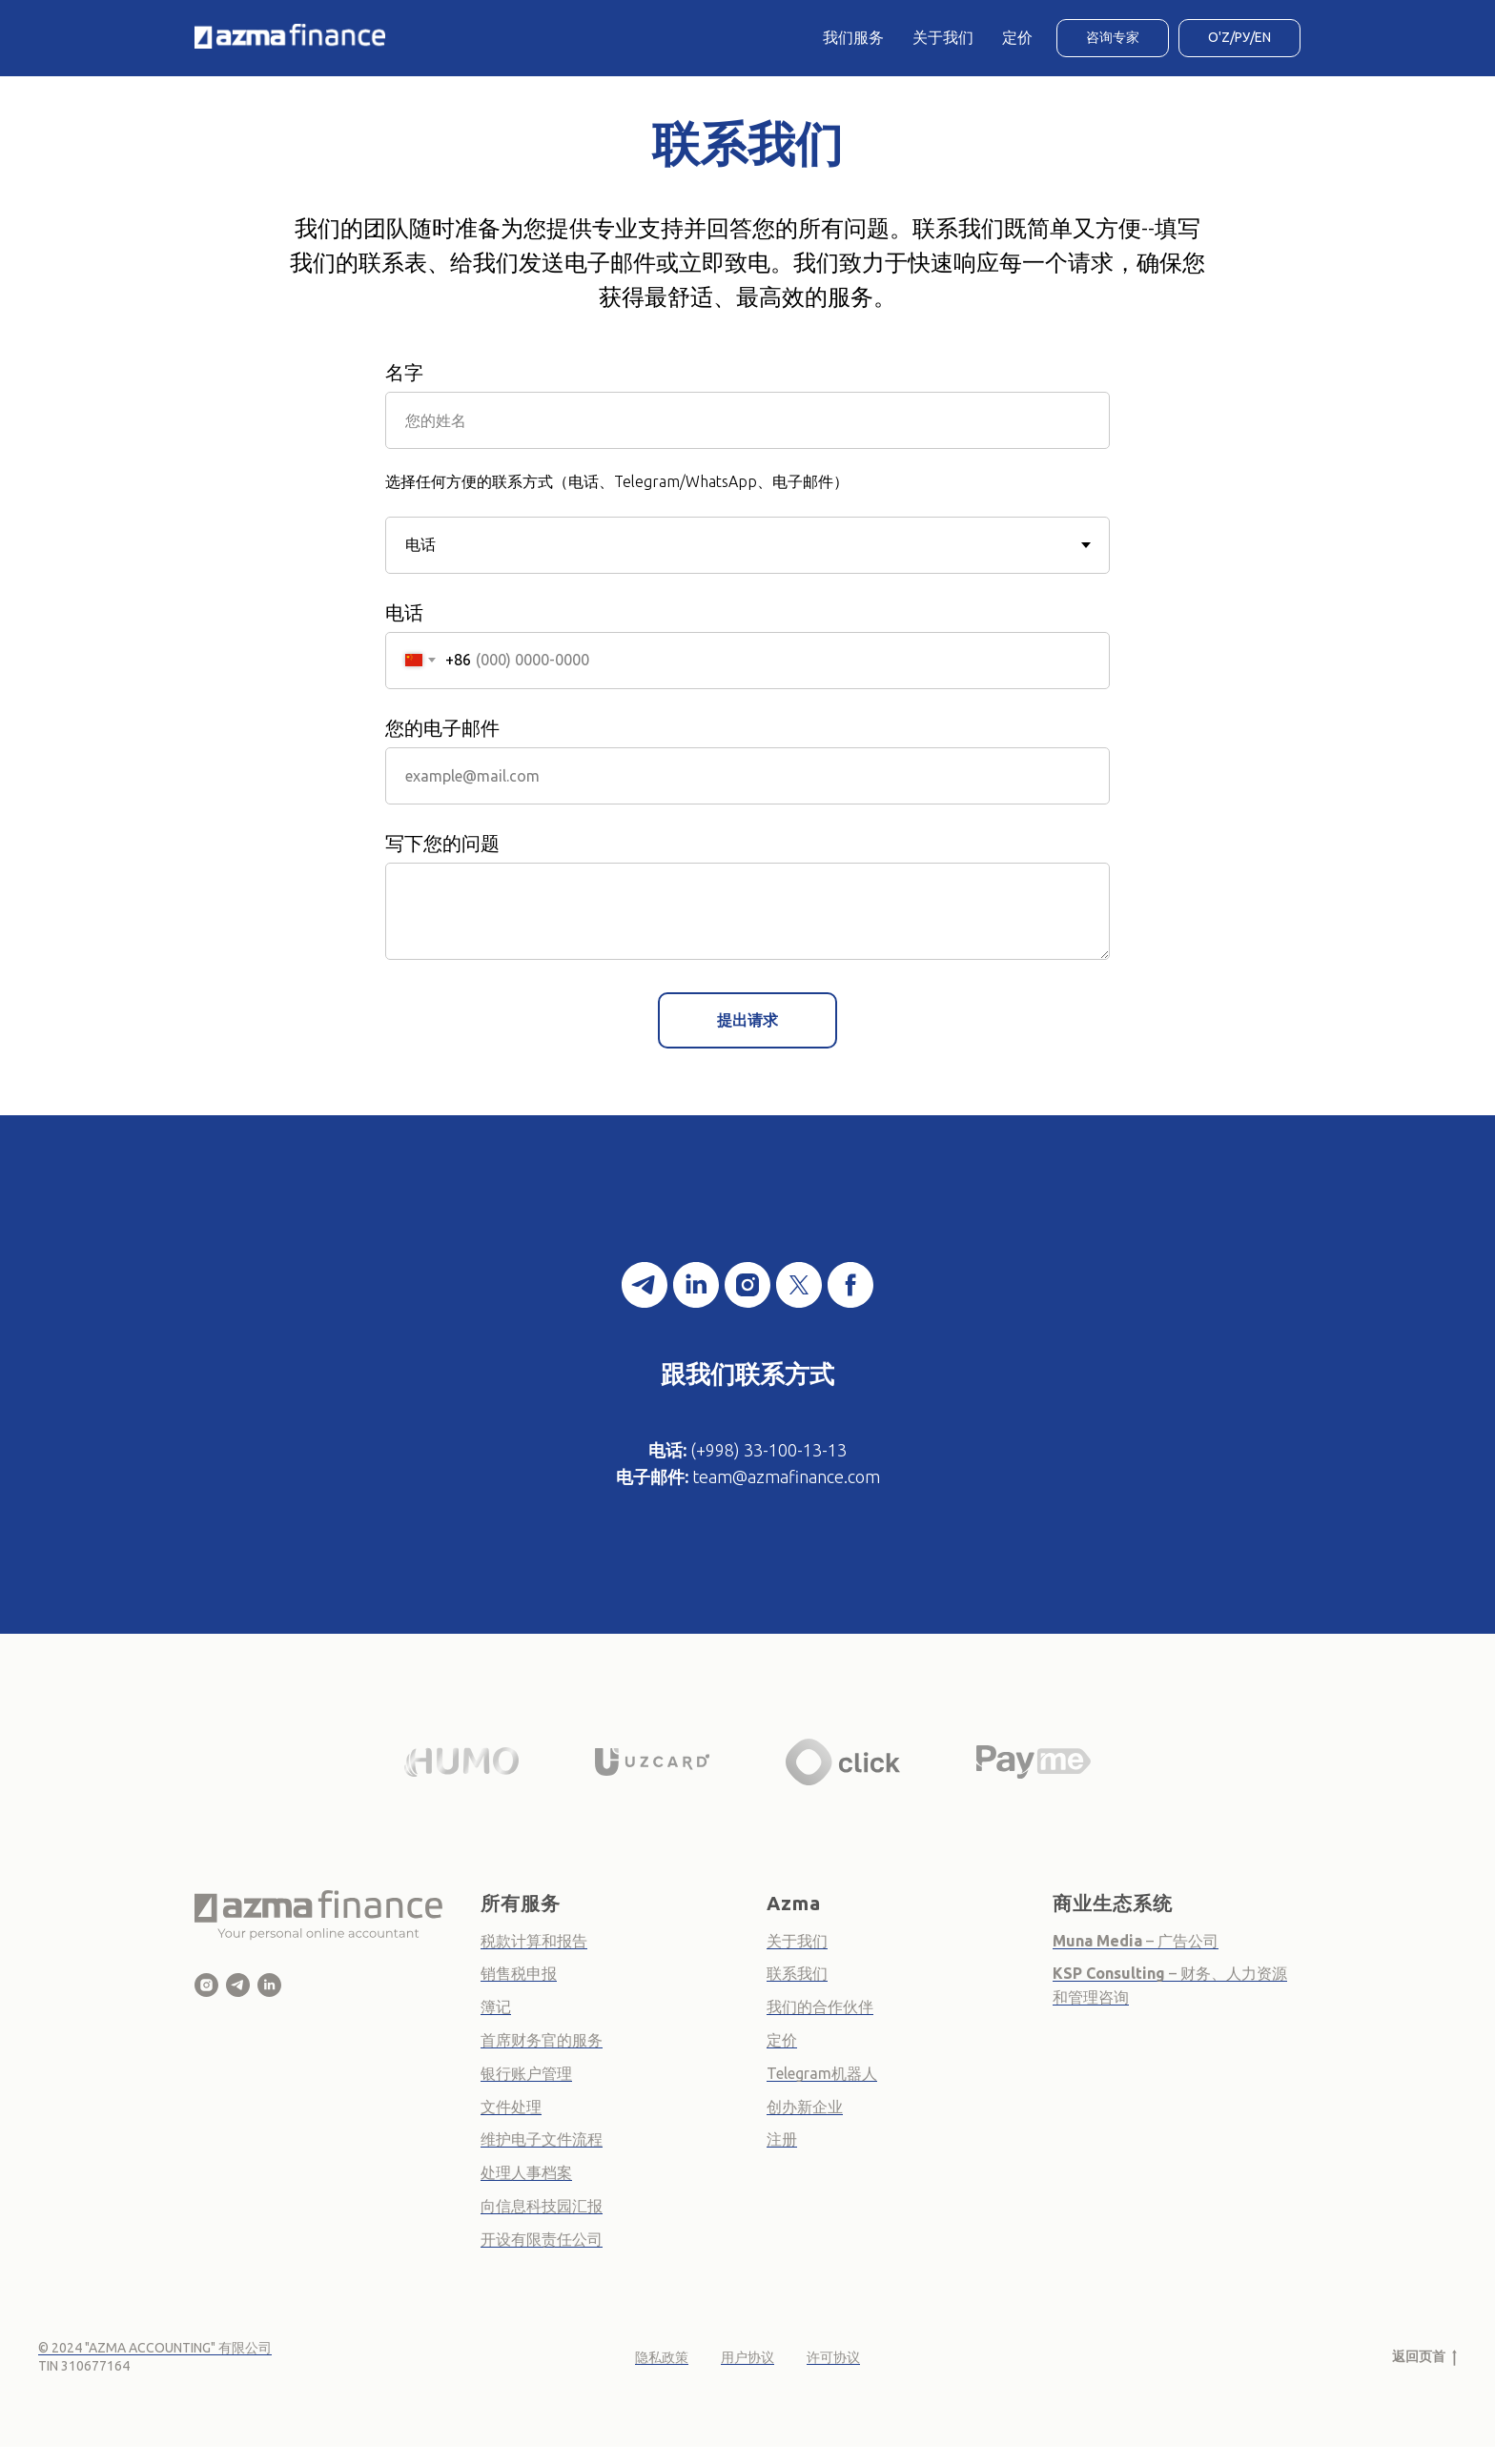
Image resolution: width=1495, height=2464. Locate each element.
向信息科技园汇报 (542, 2205)
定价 (1017, 37)
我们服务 (853, 37)
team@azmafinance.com (786, 1476)
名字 (404, 372)
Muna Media (1097, 1940)
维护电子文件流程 (542, 2139)
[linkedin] (696, 1285)
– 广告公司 (1180, 1940)
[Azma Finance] (206, 1985)
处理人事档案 (526, 2172)
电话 (404, 612)
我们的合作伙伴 (820, 2006)
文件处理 (511, 2106)
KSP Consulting (1111, 1973)
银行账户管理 (526, 2073)
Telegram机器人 (822, 2073)
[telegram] (644, 1285)
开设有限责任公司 (542, 2239)
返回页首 (1424, 2357)
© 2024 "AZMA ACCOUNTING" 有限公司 (155, 2347)
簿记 (496, 2006)
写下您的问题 (442, 843)
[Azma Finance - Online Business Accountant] (269, 1985)
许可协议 (833, 2357)
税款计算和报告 (534, 1940)
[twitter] (799, 1285)
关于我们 (942, 37)
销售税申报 (519, 1973)
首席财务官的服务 (542, 2039)
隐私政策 (661, 2357)
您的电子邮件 (442, 728)
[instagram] (747, 1285)
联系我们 (797, 1973)
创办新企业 (805, 2106)
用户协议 (747, 2357)
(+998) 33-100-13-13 (768, 1449)
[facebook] (850, 1285)
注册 (782, 2139)
